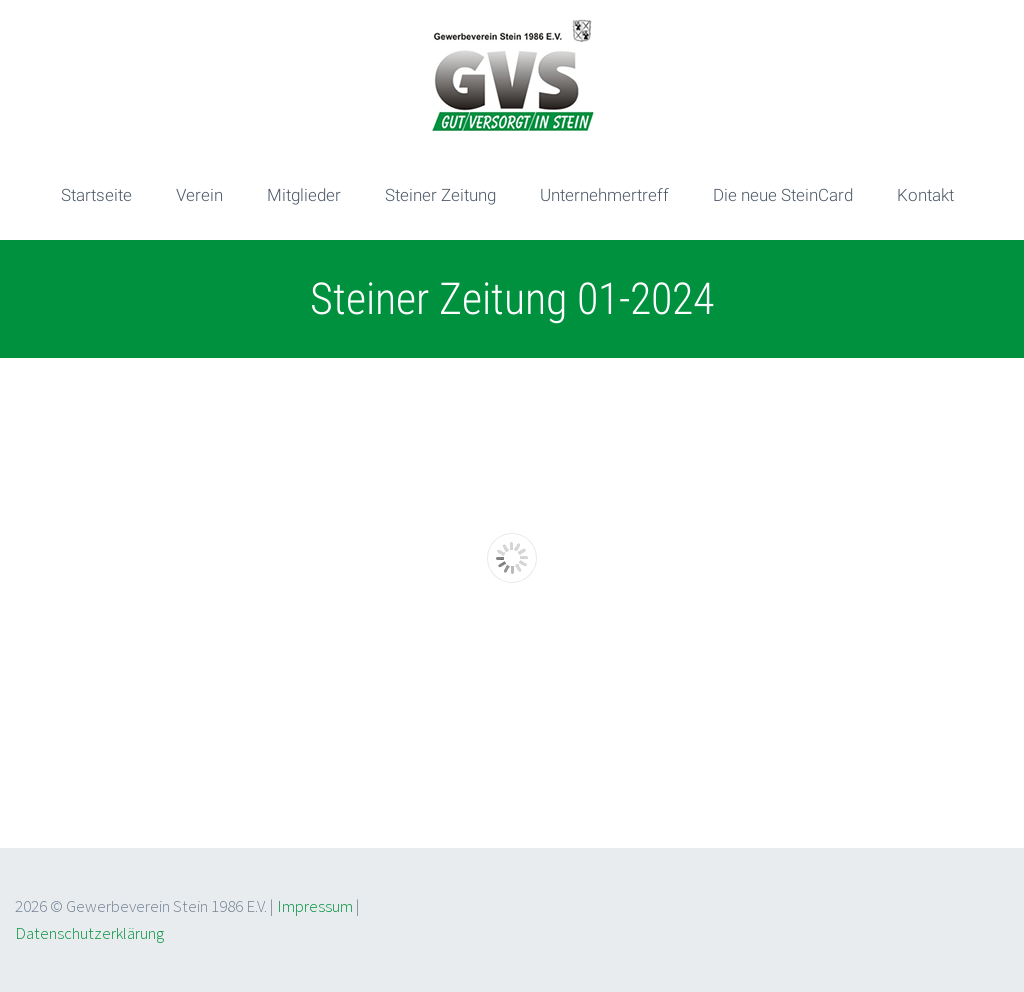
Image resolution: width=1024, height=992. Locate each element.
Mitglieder (304, 195)
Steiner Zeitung (440, 195)
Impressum (315, 906)
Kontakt (925, 195)
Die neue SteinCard (783, 195)
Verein (199, 195)
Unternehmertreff (604, 195)
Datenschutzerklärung (89, 933)
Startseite (96, 195)
